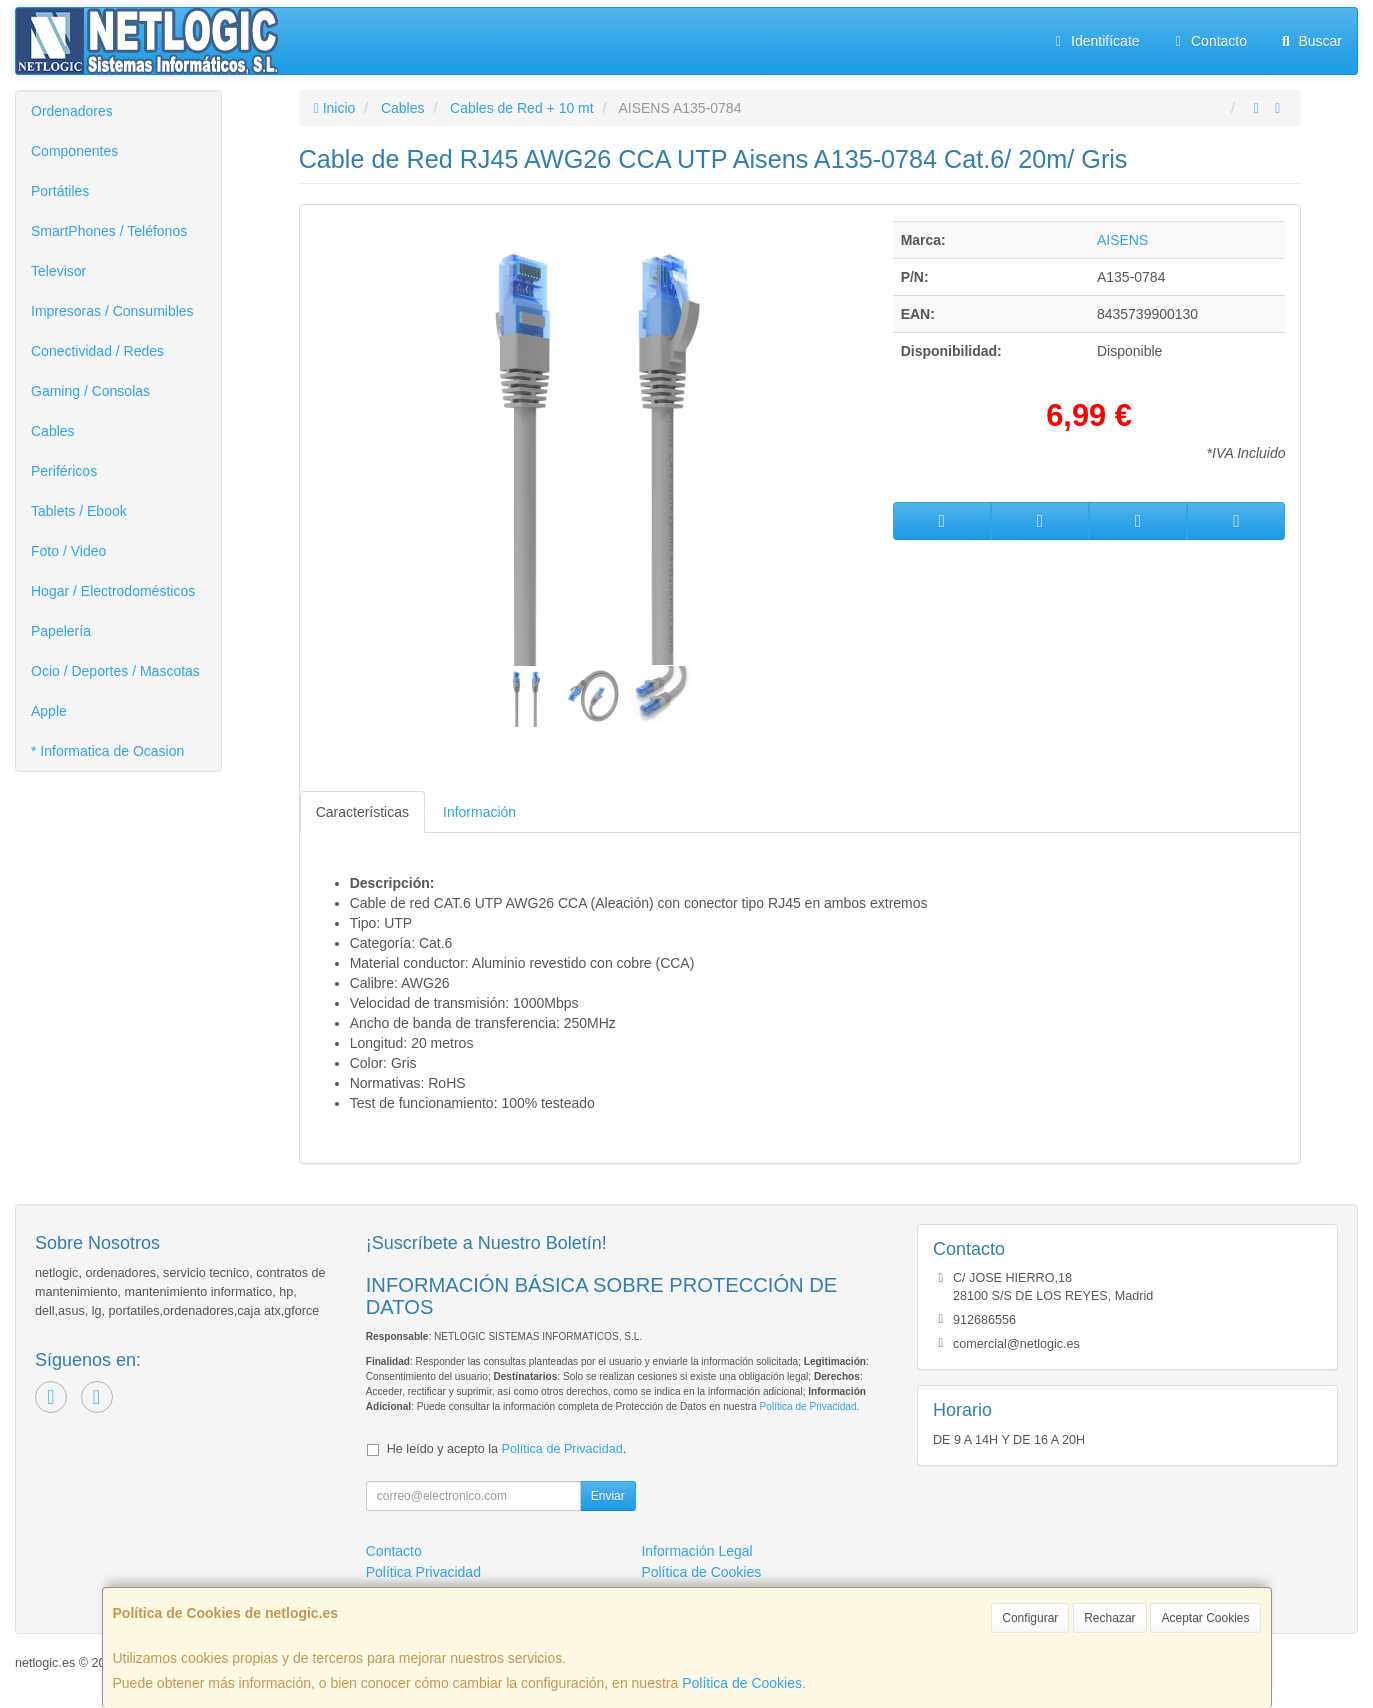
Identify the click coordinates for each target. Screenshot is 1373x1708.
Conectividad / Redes (97, 351)
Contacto (1208, 41)
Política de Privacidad (808, 1406)
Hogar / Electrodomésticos (113, 591)
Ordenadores (72, 111)
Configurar (1030, 1618)
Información (479, 812)
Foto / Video (68, 551)
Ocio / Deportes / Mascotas (115, 671)
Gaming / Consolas (90, 391)
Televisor (58, 271)
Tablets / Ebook (79, 511)
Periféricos (64, 471)
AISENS (1122, 240)
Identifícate (1095, 41)
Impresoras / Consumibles (112, 311)
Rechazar (1109, 1618)
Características (362, 812)
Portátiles (60, 191)
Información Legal (696, 1551)
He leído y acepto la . (506, 1449)
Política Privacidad (423, 1572)
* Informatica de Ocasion (107, 751)
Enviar (608, 1496)
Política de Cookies (742, 1683)
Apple (49, 711)
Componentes (74, 151)
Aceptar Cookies (1205, 1618)
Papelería (61, 631)
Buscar (1309, 41)
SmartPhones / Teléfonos (109, 231)
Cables (53, 431)
